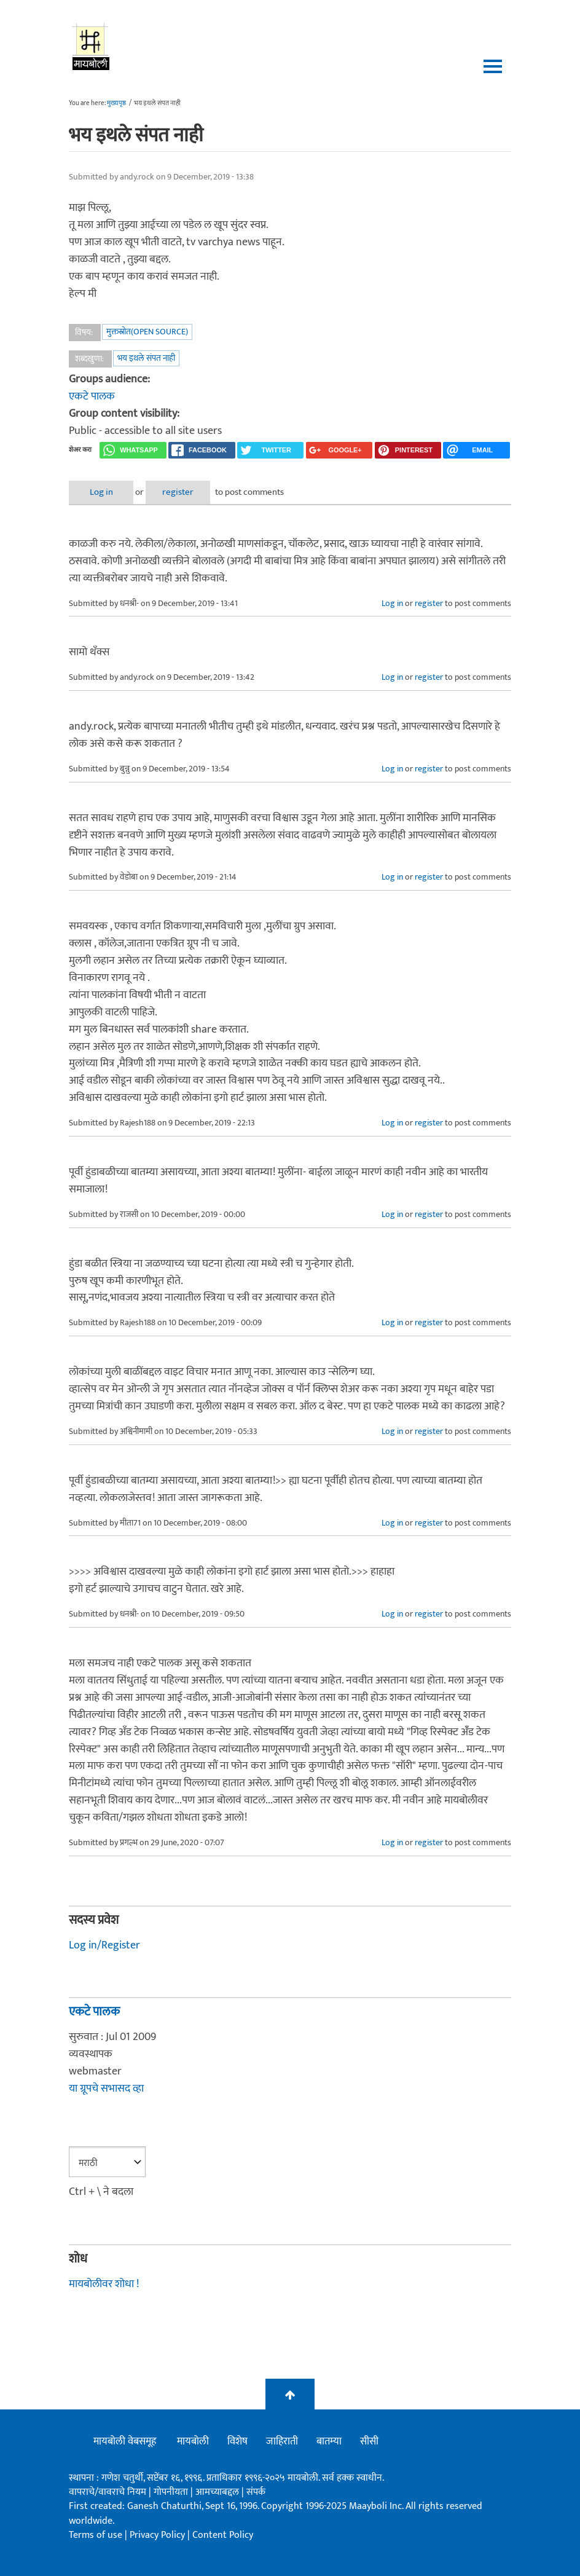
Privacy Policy (158, 2535)
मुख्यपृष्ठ (116, 103)
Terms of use (95, 2535)
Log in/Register (104, 1945)
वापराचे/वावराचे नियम (107, 2492)
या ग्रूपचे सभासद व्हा (106, 2088)
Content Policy (222, 2535)
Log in (101, 492)
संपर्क (255, 2492)
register (178, 492)
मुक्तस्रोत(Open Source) (147, 332)
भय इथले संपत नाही (146, 358)
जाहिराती (282, 2441)
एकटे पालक (92, 396)
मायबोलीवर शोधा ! (104, 2284)
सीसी (369, 2441)
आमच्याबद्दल (218, 2492)
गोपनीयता (172, 2492)
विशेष (237, 2441)
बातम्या (329, 2441)
